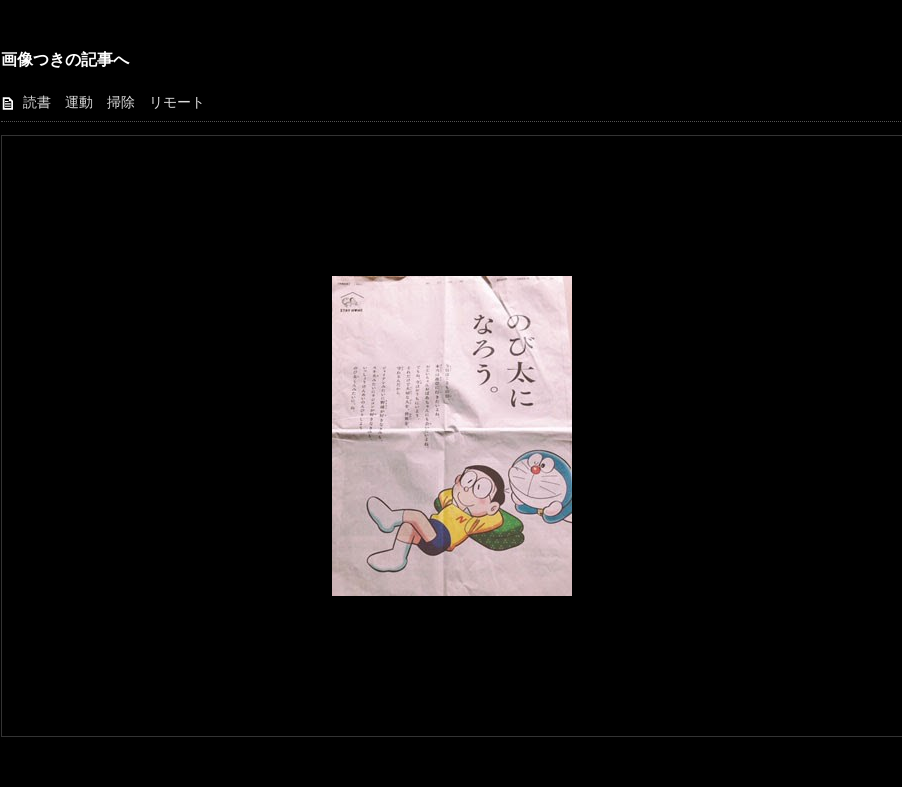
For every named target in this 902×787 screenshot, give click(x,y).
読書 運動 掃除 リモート (114, 102)
